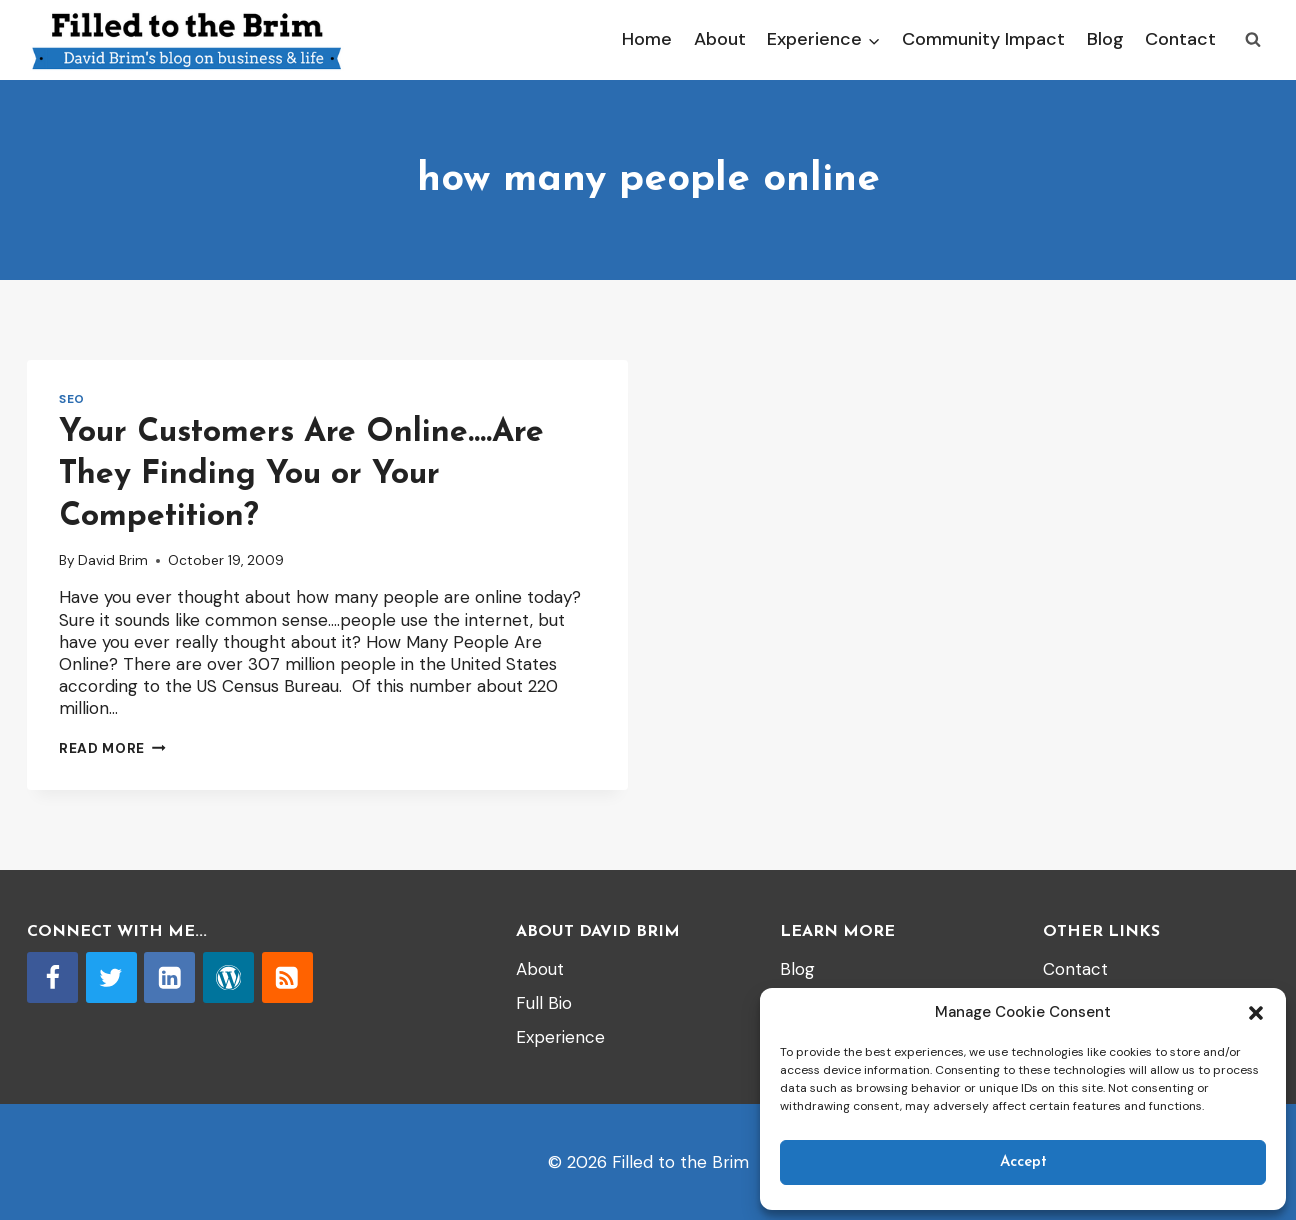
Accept (1023, 1162)
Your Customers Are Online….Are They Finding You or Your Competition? (301, 474)
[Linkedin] (169, 977)
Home (647, 39)
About (720, 39)
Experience (560, 1037)
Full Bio (544, 1003)
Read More (112, 748)
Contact (1180, 39)
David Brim (113, 560)
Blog (1105, 39)
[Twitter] (111, 977)
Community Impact (983, 39)
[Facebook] (52, 977)
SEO (72, 399)
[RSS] (287, 977)
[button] (1256, 1013)
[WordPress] (228, 977)
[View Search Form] (1253, 40)
